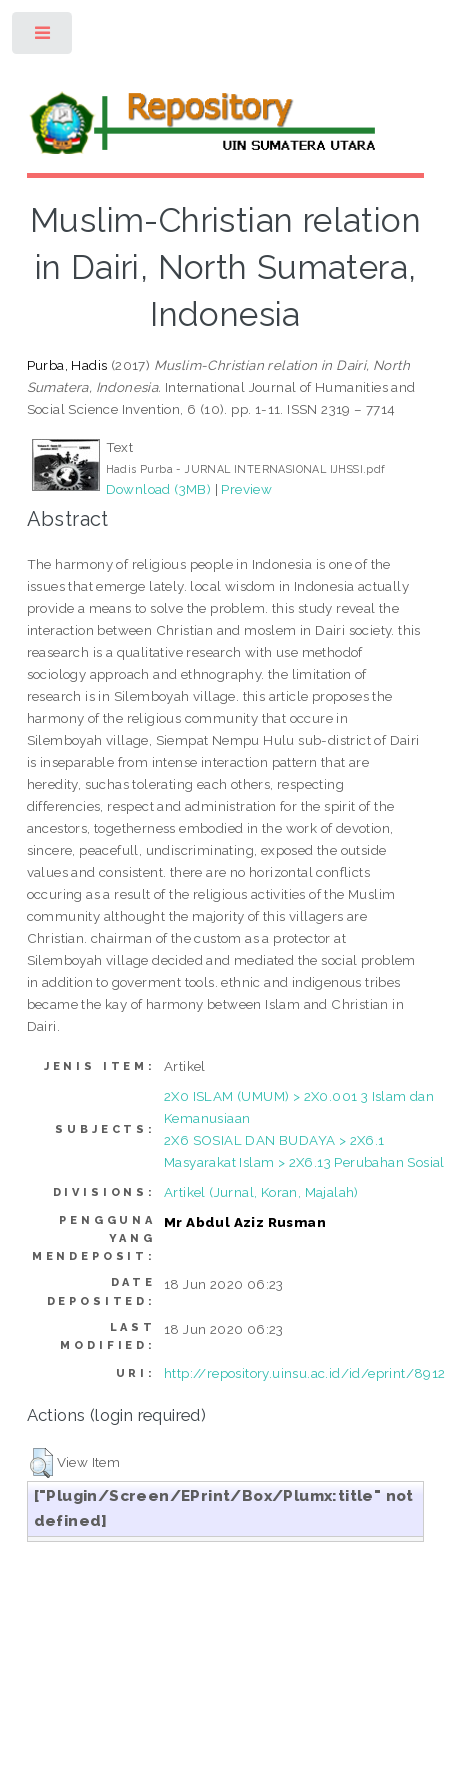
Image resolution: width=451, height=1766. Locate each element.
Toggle (43, 37)
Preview (246, 489)
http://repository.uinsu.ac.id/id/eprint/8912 (305, 1373)
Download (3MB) (159, 489)
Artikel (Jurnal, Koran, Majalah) (261, 1192)
